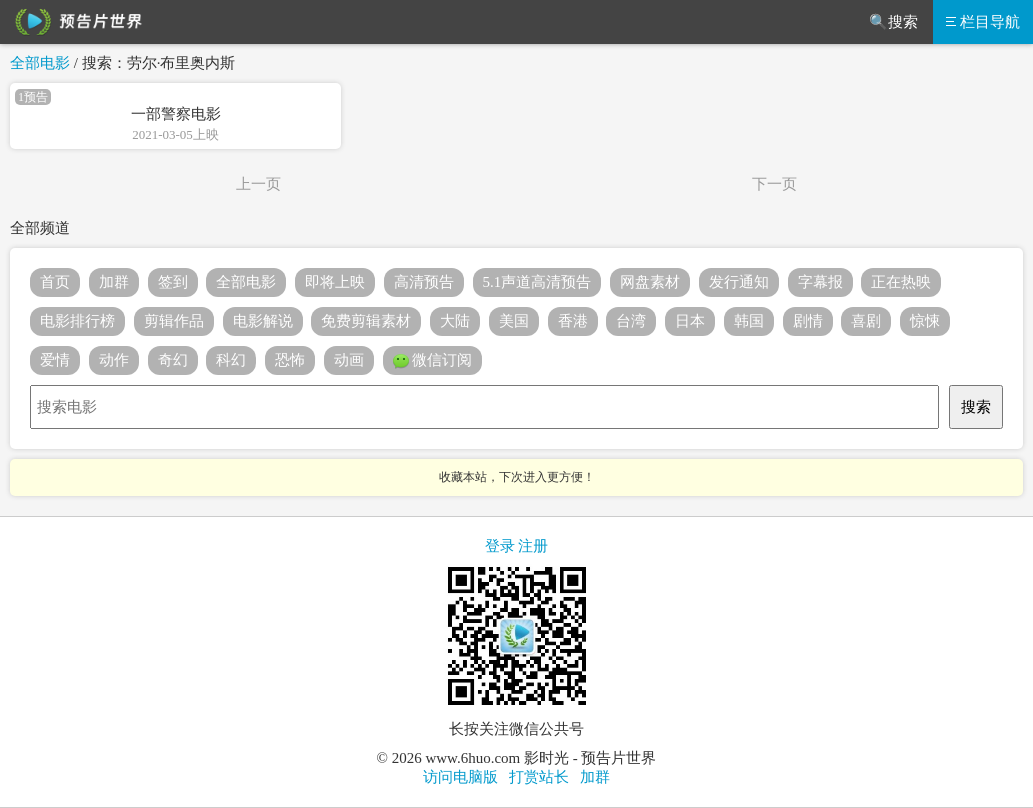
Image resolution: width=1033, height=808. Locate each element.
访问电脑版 (460, 777)
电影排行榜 (77, 321)
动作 (114, 360)
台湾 (631, 321)
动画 (349, 360)
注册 (533, 546)
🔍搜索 (893, 22)
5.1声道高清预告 (537, 282)
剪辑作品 (174, 321)
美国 (514, 321)
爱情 (55, 360)
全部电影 (40, 63)
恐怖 (290, 360)
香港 (573, 321)
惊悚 (925, 321)
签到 (173, 282)
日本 (690, 321)
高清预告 (424, 282)
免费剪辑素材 (366, 321)
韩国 (749, 321)
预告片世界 (75, 22)
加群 (114, 282)
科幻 (231, 360)
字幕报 (820, 282)
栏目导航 (983, 22)
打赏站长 (539, 777)
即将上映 (335, 282)
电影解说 (263, 321)
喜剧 (866, 321)
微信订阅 (433, 361)
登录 (500, 546)
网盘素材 (650, 282)
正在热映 (901, 282)
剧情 (808, 321)
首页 (55, 282)
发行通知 (739, 282)
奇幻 (173, 360)
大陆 (455, 321)
